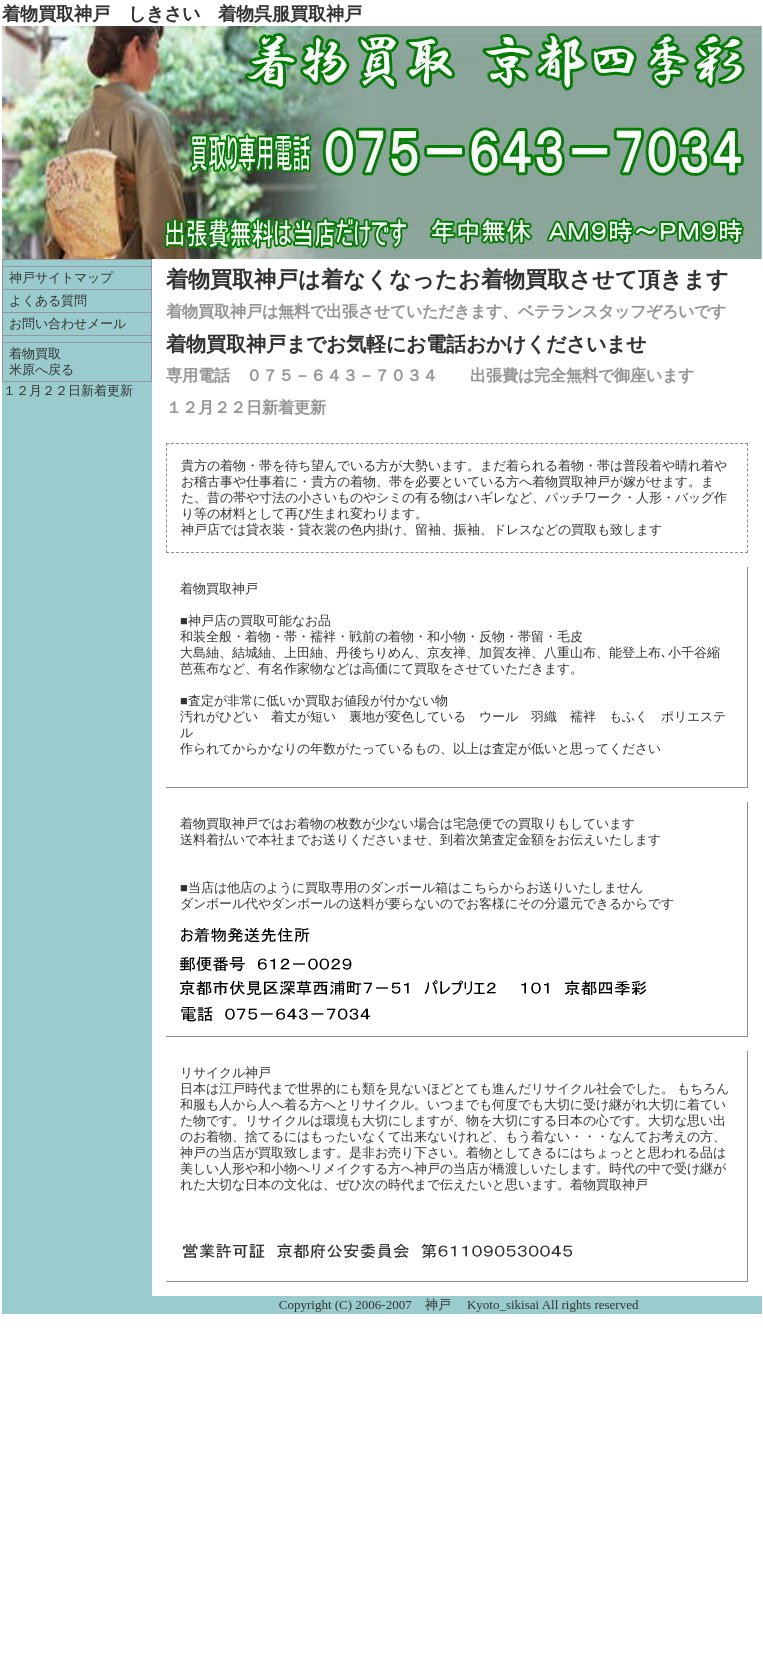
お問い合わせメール (67, 324)
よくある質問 (48, 301)
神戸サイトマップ (61, 278)
